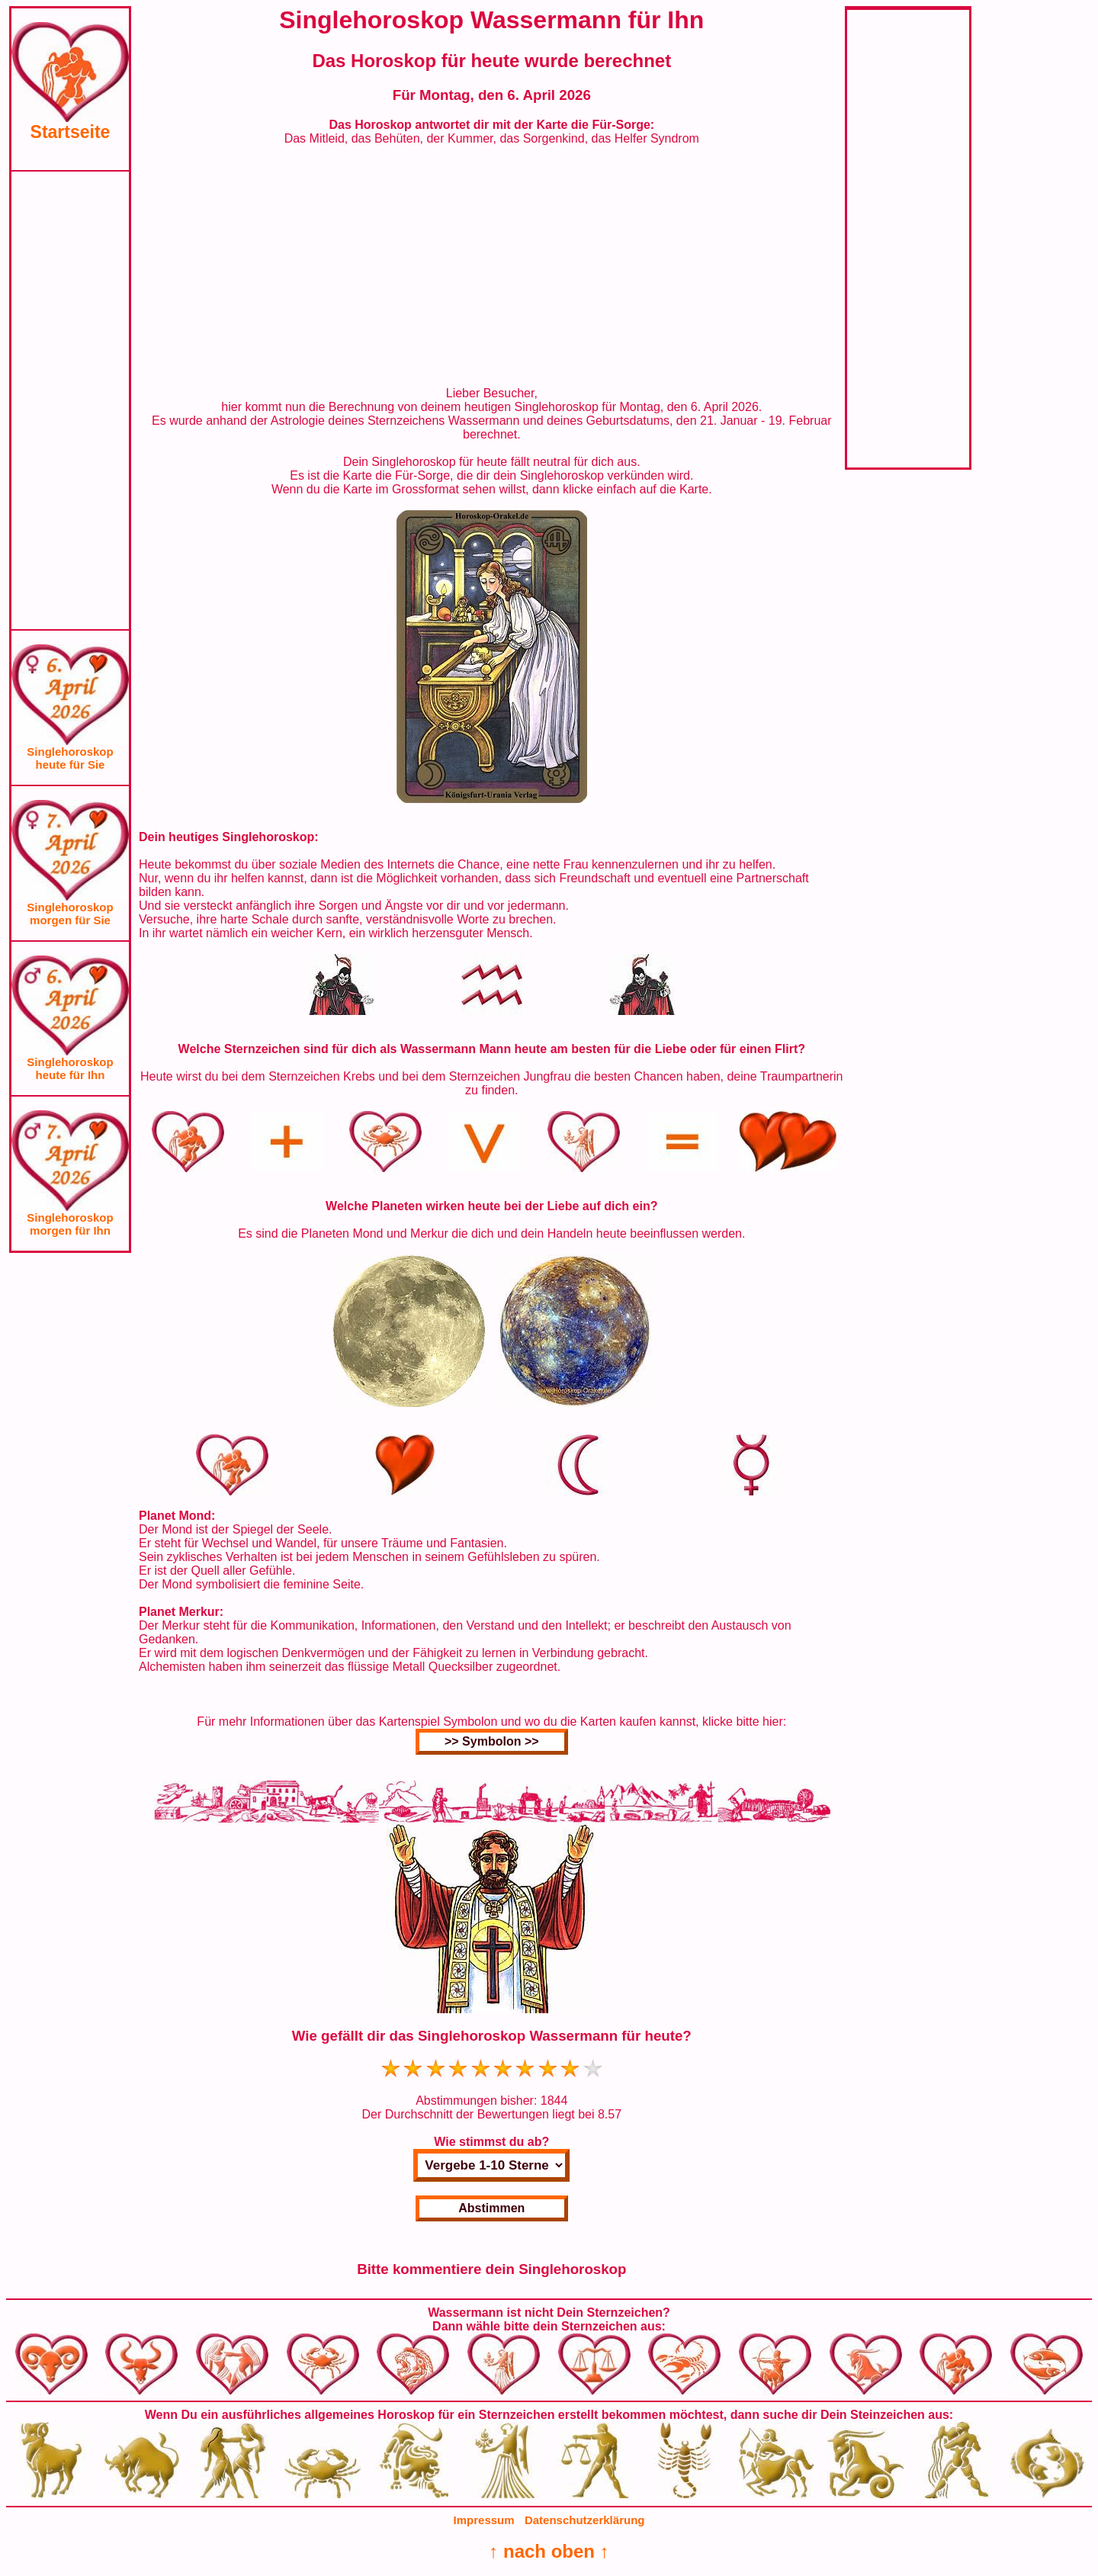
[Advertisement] (70, 400)
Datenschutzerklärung (585, 2519)
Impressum (484, 2519)
